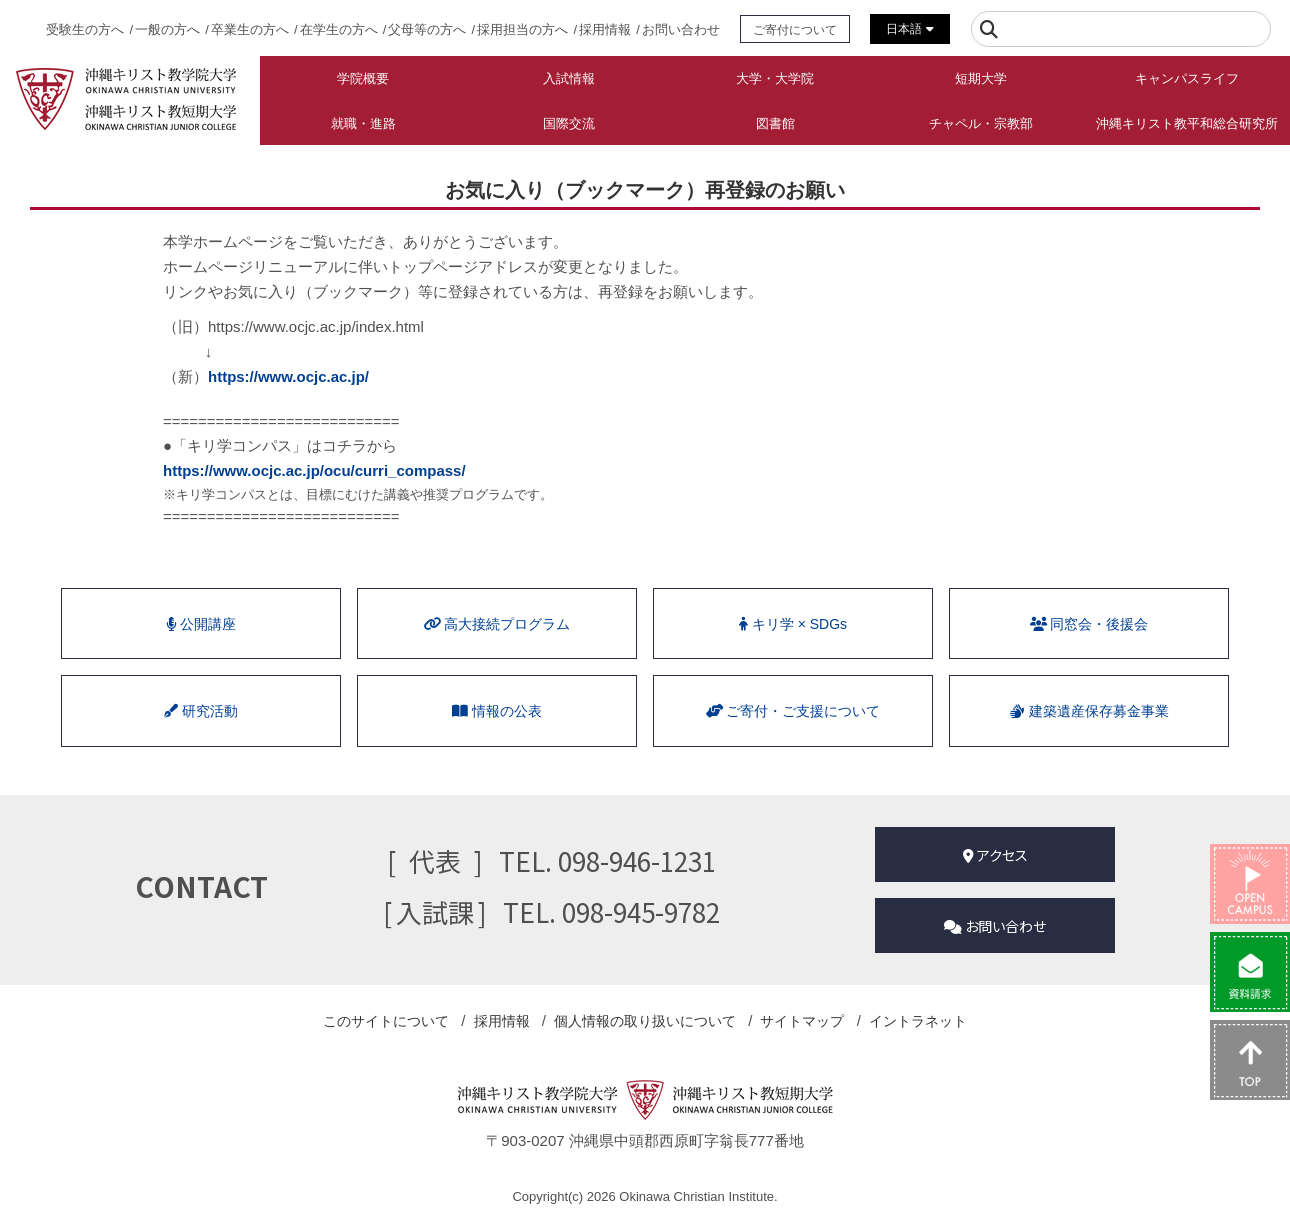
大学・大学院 (775, 78)
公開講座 (201, 624)
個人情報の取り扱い (645, 1021)
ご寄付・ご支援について (793, 711)
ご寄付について (795, 29)
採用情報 (605, 29)
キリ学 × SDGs (793, 624)
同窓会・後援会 (1089, 624)
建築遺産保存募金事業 (1089, 711)
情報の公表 (497, 711)
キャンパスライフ (1187, 78)
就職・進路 (363, 123)
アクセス (995, 855)
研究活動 (201, 711)
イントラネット (918, 1021)
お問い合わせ (681, 29)
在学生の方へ (339, 29)
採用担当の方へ (522, 29)
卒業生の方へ (250, 29)
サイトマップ (802, 1021)
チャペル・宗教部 (981, 123)
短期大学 (981, 78)
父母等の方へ (427, 29)
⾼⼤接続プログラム (497, 624)
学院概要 (363, 78)
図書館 (775, 123)
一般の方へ (167, 29)
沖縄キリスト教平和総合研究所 (1187, 123)
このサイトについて (386, 1021)
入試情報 (569, 78)
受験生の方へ (85, 29)
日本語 (909, 29)
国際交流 (569, 123)
